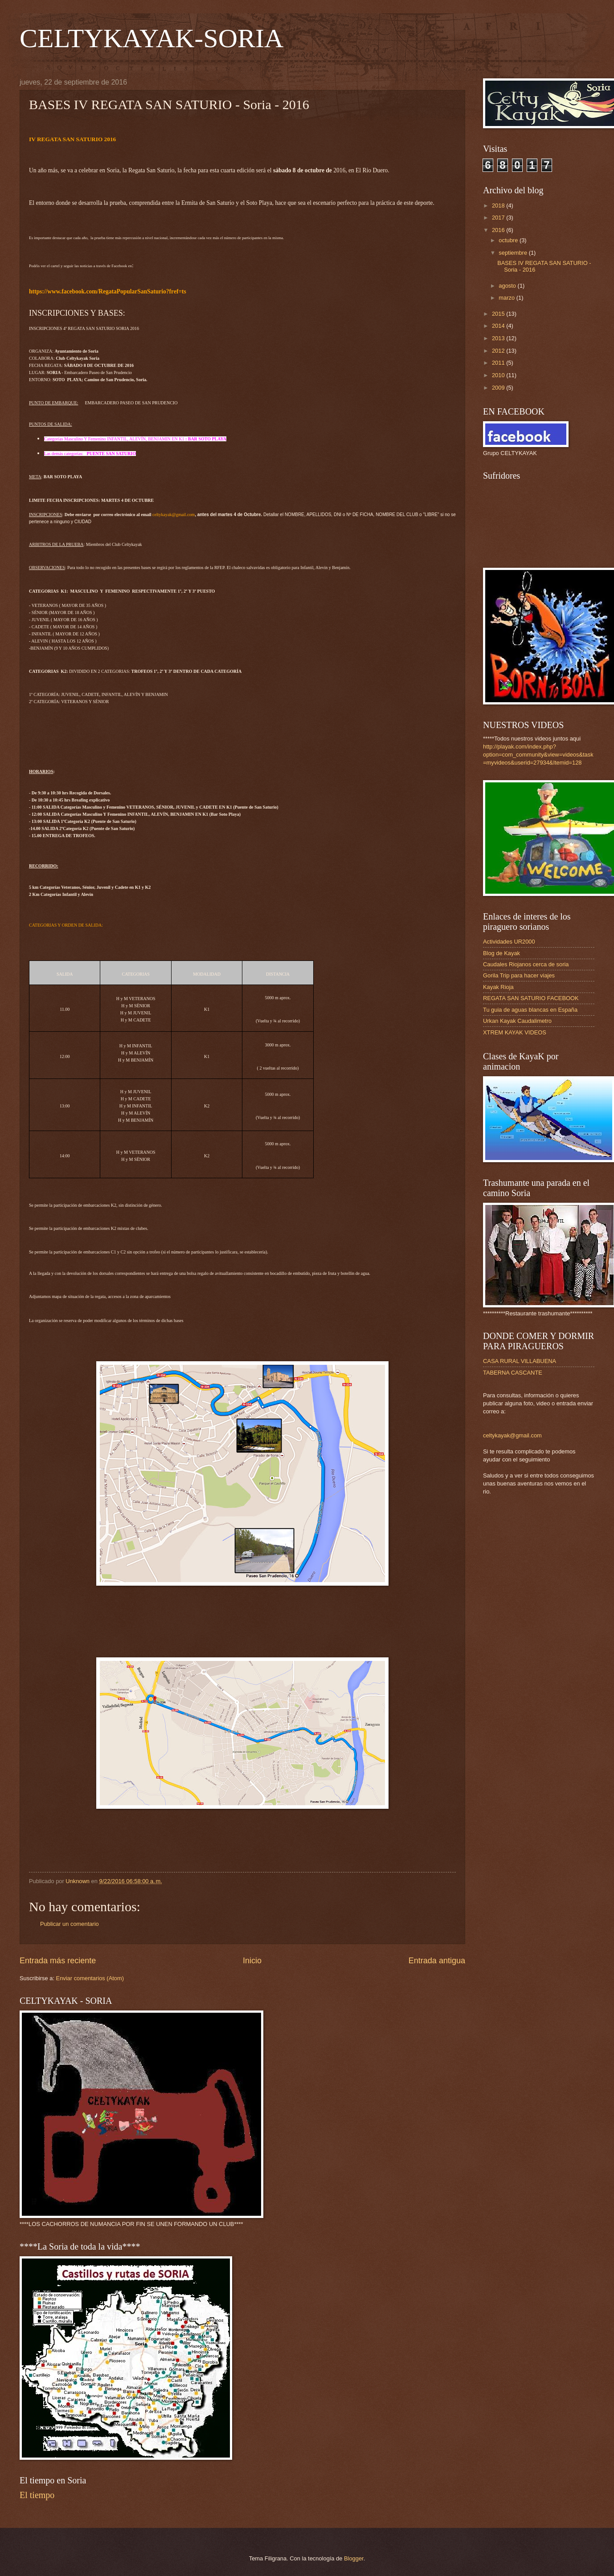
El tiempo (37, 2495)
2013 (499, 338)
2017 (499, 217)
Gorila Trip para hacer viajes (519, 975)
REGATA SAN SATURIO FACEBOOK (531, 998)
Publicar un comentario (69, 1924)
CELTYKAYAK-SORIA (151, 38)
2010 (499, 375)
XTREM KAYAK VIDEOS (514, 1032)
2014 (499, 325)
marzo (507, 297)
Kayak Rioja (498, 987)
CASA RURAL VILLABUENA (519, 1361)
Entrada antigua (437, 1960)
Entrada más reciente (58, 1960)
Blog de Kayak (501, 953)
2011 (499, 362)
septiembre (513, 252)
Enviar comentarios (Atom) (90, 1978)
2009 (499, 387)
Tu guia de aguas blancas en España (530, 1009)
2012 (499, 350)
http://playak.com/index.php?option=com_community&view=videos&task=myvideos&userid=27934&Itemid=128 (538, 754)
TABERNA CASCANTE (512, 1372)
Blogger (354, 2558)
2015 (499, 313)
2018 (499, 205)
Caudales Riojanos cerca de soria (526, 964)
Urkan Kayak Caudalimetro (517, 1020)
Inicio (252, 1960)
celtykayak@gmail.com (512, 1435)
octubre (509, 240)
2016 (499, 230)
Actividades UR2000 (509, 941)
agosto (508, 285)
